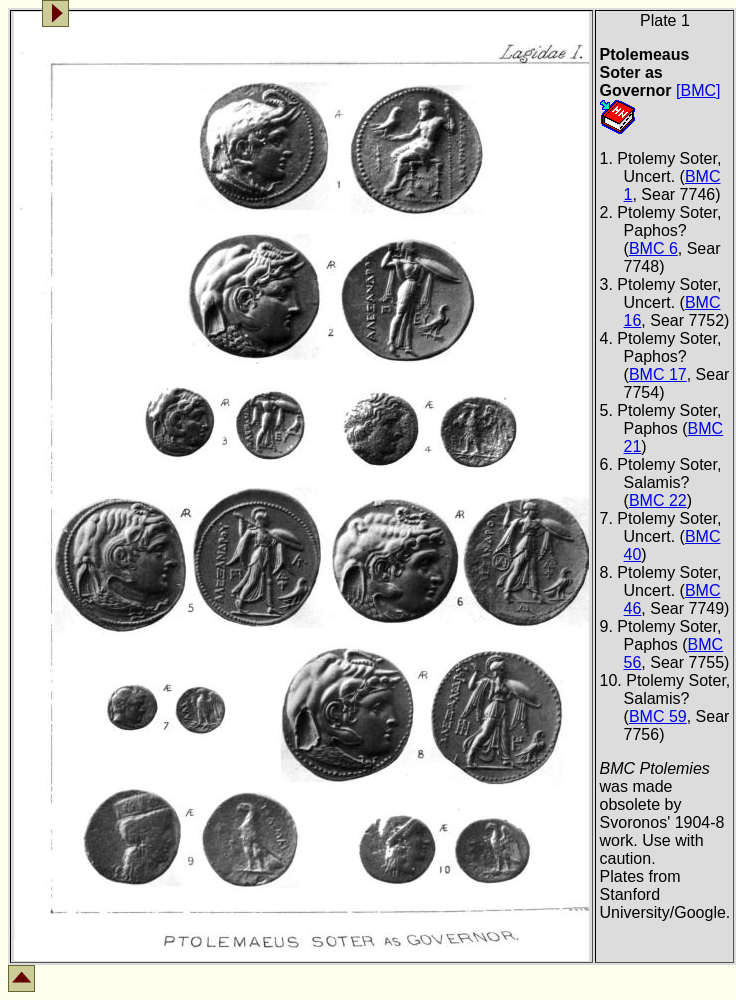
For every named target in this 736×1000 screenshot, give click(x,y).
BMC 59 (658, 716)
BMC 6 (653, 248)
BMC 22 (658, 500)
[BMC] (698, 90)
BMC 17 (658, 374)
